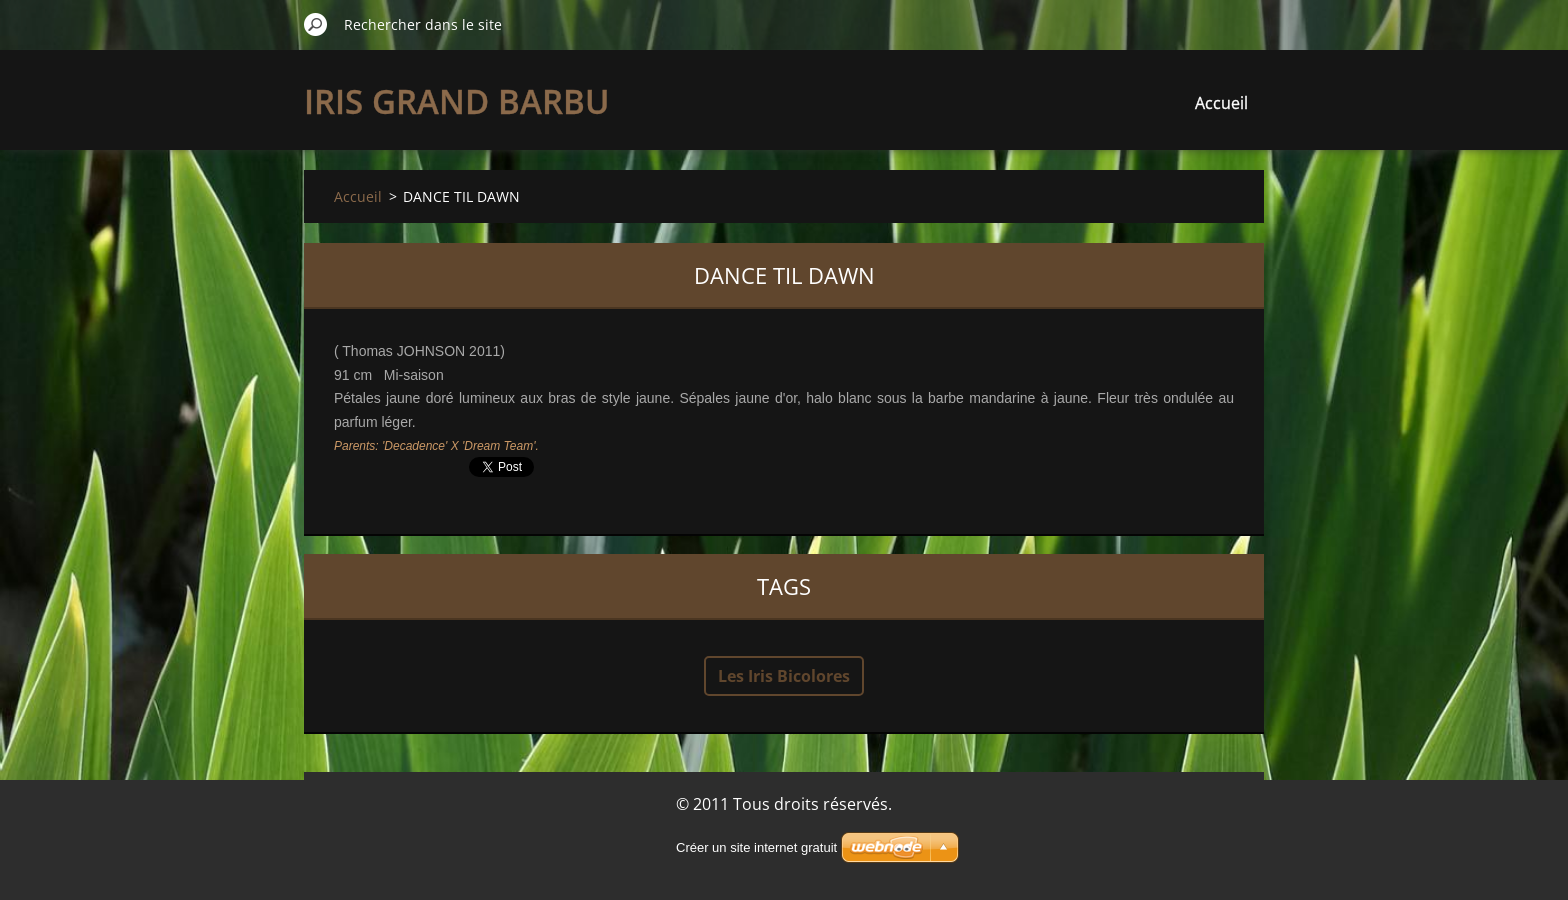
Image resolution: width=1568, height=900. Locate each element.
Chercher (316, 24)
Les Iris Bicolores (784, 676)
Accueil (1221, 103)
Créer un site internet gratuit (756, 847)
